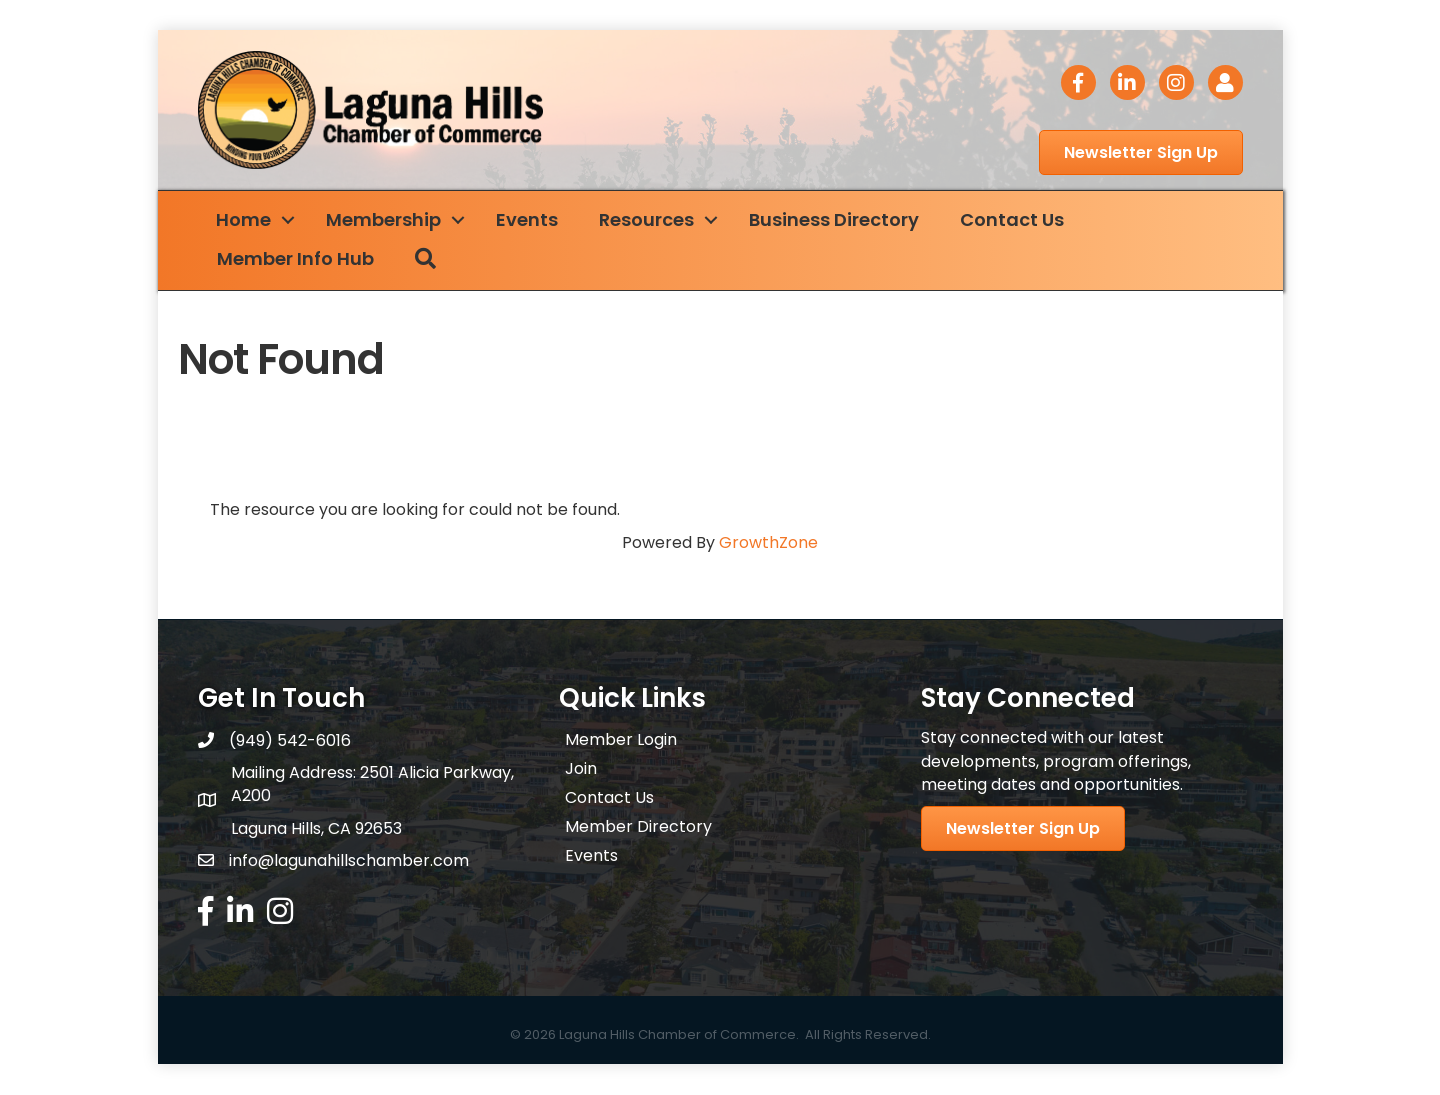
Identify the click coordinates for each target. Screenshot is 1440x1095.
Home (245, 219)
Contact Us (1014, 219)
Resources (648, 219)
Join (581, 769)
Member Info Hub (297, 259)
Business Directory (836, 219)
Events (529, 219)
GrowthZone (768, 542)
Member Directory (638, 827)
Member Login (621, 740)
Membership (385, 219)
